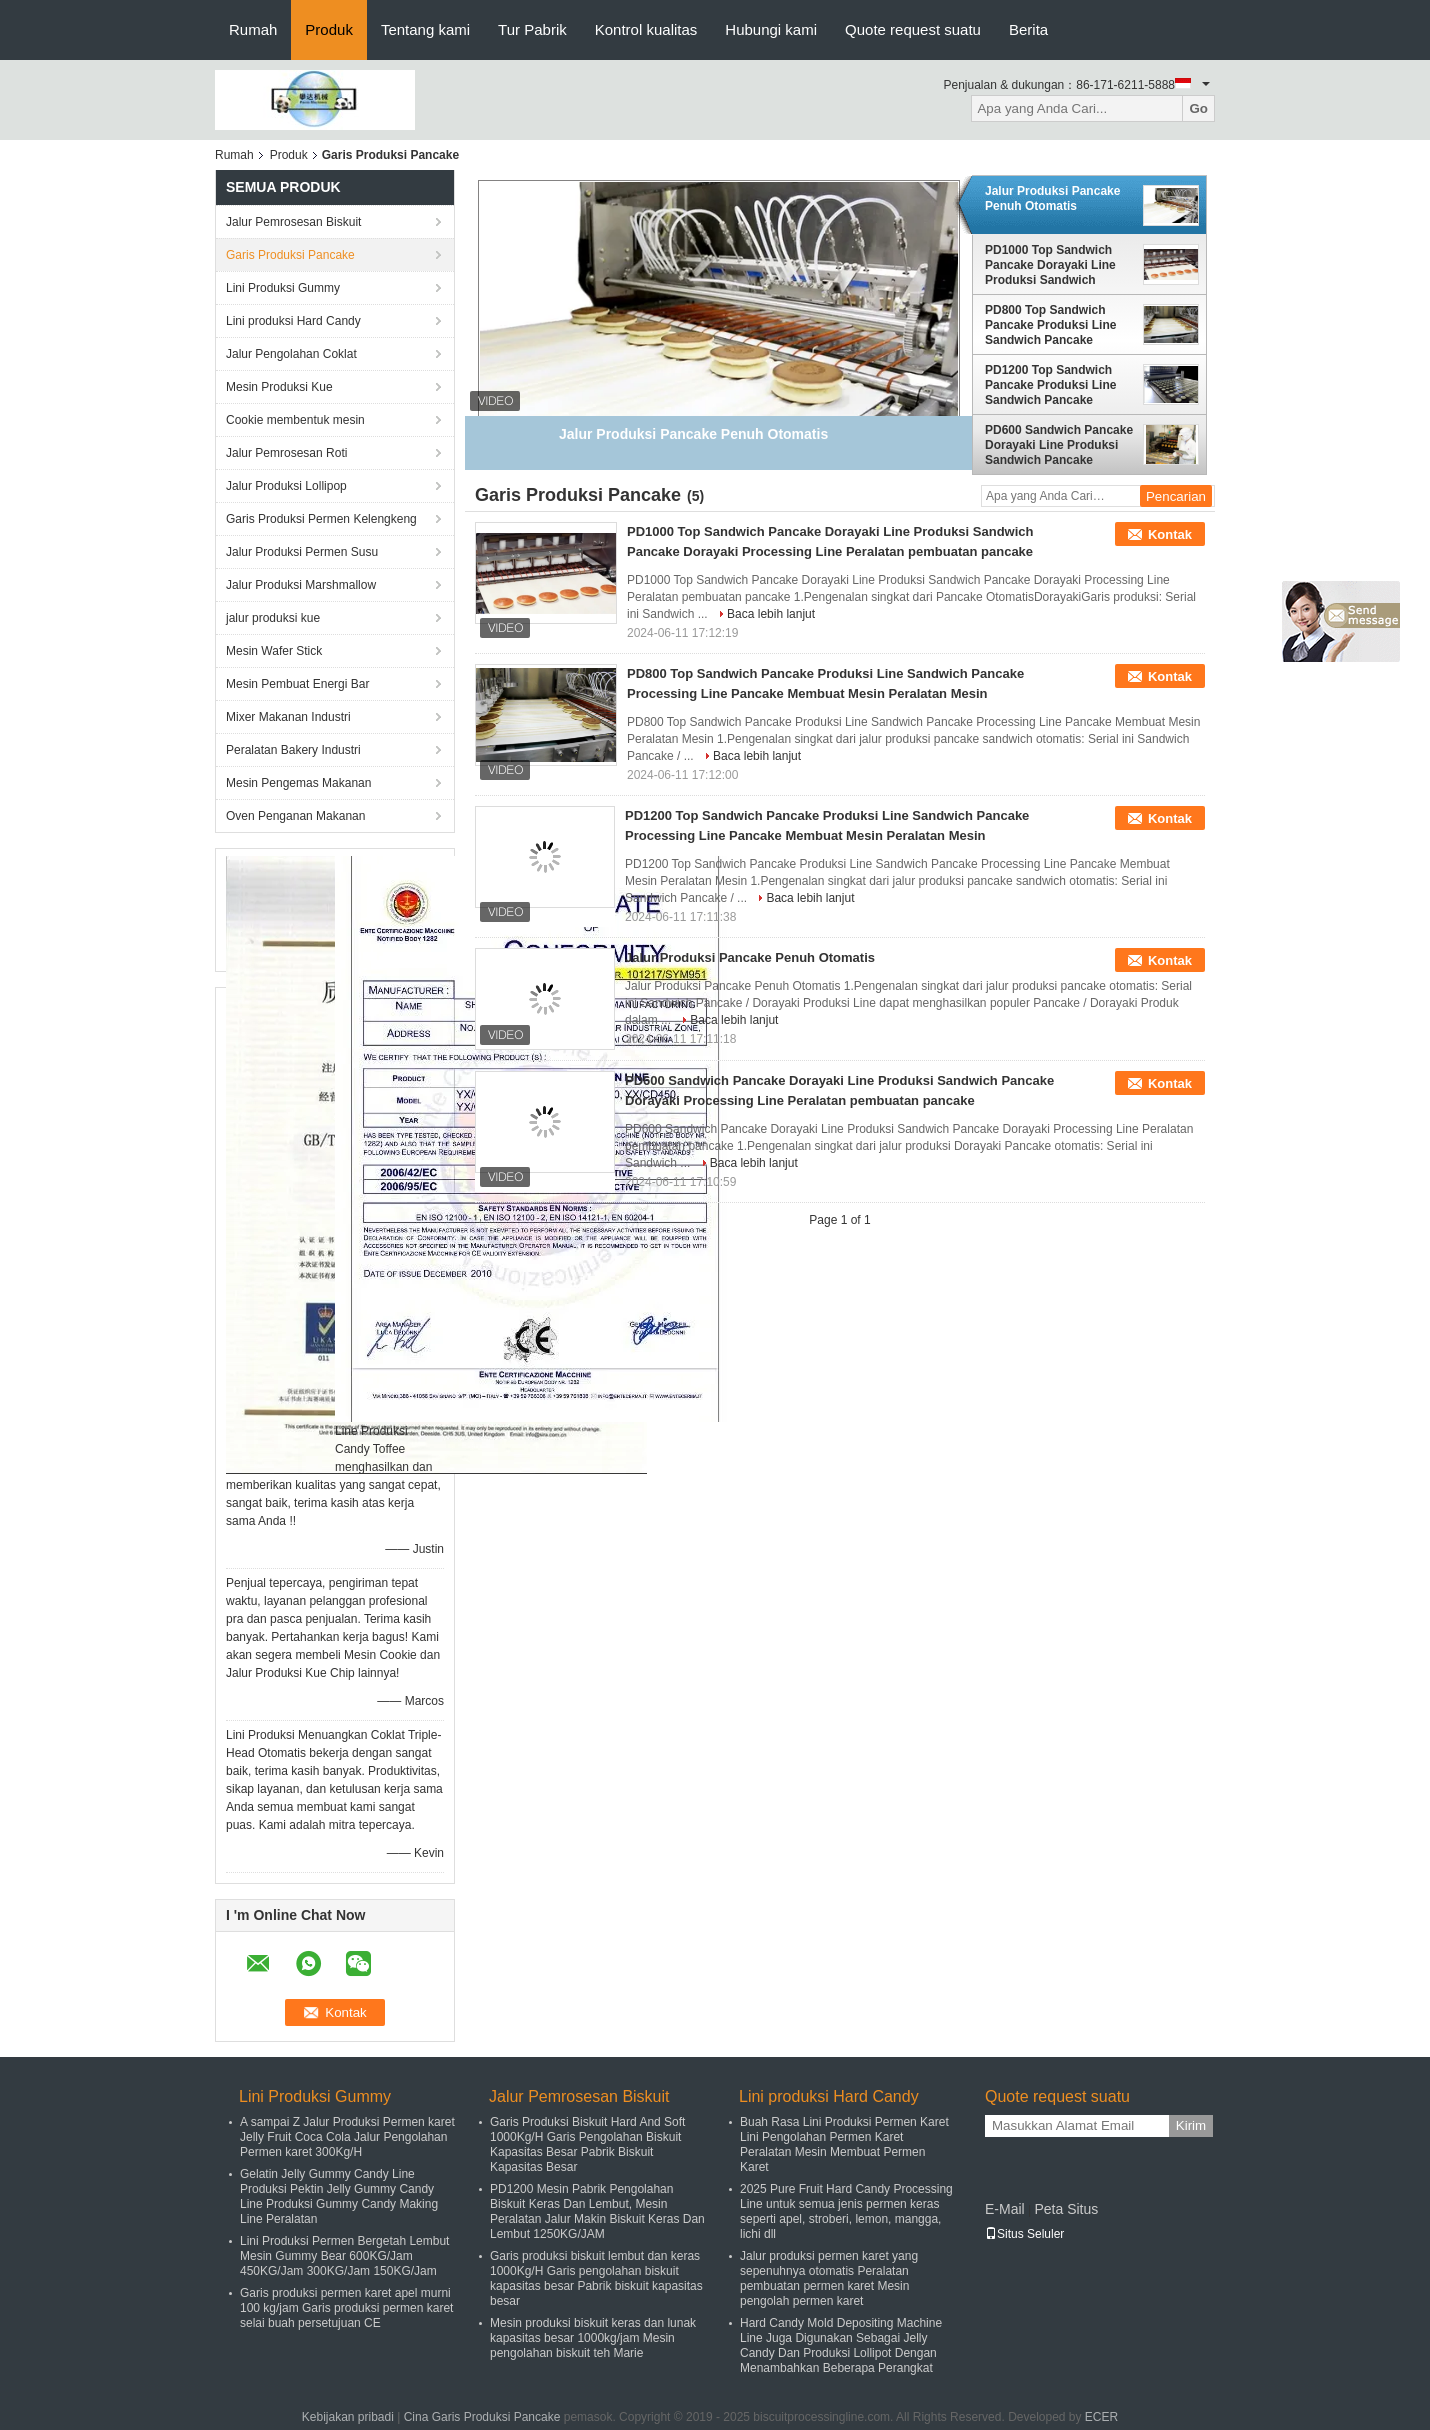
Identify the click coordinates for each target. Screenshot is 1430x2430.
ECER (1101, 2417)
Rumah (253, 29)
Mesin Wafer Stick (274, 651)
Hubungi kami (771, 29)
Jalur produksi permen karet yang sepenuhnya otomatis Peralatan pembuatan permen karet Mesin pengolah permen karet (829, 2278)
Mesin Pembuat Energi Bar (297, 684)
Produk (329, 29)
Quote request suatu (913, 29)
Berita (1028, 29)
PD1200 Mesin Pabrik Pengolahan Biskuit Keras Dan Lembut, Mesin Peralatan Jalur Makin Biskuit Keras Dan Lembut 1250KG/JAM (597, 2211)
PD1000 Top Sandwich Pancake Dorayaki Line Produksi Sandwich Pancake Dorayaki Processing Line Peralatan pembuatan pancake (1050, 265)
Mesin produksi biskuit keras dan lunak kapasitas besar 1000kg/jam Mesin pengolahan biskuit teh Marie (593, 2338)
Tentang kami (425, 29)
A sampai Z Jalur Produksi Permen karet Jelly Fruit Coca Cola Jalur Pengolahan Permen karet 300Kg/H (347, 2137)
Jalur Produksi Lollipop (286, 486)
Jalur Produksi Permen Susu (302, 552)
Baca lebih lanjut (771, 614)
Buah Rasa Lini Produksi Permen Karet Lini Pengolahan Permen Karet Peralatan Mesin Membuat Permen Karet (844, 2144)
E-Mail (1005, 2209)
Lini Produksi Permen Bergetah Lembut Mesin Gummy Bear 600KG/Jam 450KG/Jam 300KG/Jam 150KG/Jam (344, 2256)
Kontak (1170, 534)
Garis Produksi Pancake (290, 255)
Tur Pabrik (532, 29)
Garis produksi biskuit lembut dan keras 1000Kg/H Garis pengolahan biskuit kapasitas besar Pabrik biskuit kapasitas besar (596, 2278)
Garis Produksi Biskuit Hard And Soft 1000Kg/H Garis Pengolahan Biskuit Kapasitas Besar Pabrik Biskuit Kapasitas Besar (587, 2144)
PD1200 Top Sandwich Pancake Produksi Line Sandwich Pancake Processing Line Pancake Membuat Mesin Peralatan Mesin (1058, 385)
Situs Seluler (1024, 2234)
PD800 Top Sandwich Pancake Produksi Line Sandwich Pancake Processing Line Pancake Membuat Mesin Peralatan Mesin (1058, 325)
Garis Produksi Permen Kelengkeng (321, 519)
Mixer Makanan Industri (288, 717)
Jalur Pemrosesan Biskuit (293, 222)
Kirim (1191, 2125)
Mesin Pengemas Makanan (298, 783)
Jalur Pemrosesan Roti (286, 453)
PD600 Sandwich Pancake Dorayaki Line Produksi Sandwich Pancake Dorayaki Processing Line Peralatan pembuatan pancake (1059, 445)
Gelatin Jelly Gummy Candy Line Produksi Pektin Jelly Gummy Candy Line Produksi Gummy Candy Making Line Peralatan (339, 2196)
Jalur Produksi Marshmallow (301, 585)
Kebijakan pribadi (348, 2417)
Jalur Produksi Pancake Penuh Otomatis (1052, 198)
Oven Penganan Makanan (295, 816)
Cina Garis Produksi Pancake (482, 2417)
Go (1198, 108)
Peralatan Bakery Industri (293, 750)
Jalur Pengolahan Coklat (291, 354)
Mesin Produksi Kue (279, 387)
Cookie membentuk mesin (295, 420)
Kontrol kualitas (646, 29)
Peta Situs (1066, 2209)
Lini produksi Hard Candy (293, 321)
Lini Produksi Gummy (283, 288)
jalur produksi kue (273, 618)
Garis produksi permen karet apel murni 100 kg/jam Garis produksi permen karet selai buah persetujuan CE (346, 2308)
